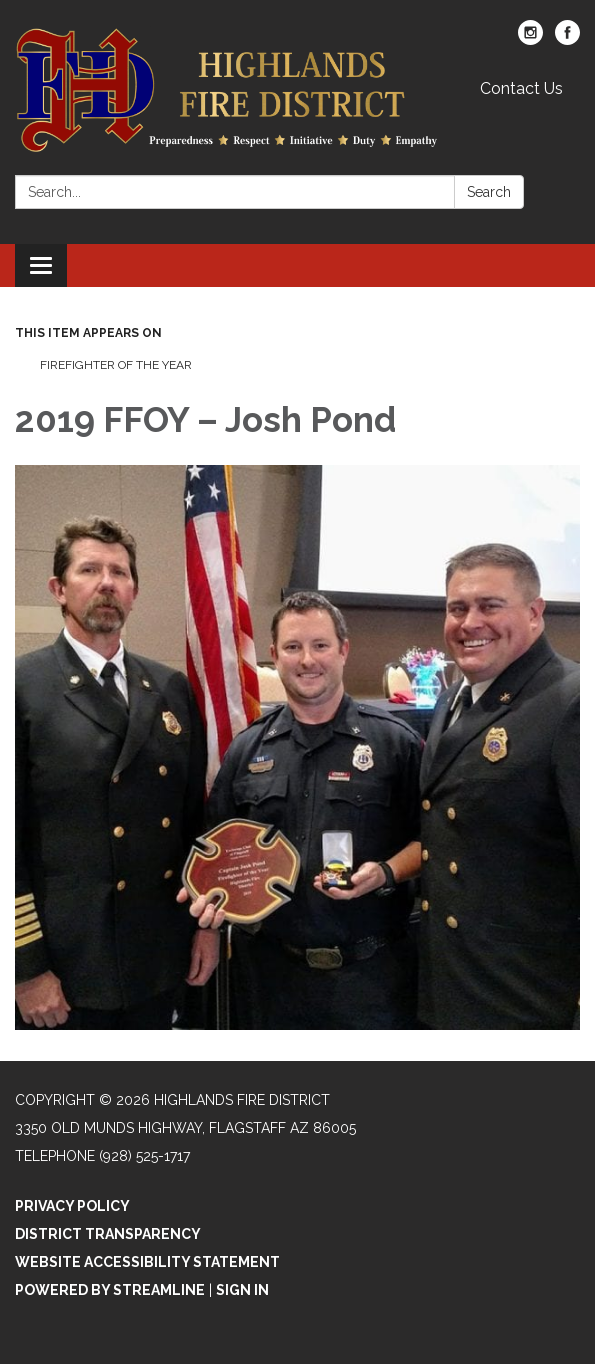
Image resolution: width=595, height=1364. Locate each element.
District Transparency (108, 1234)
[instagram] (530, 39)
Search (489, 192)
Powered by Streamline (110, 1290)
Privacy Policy (72, 1206)
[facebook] (567, 39)
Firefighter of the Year (116, 365)
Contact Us (521, 88)
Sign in (242, 1290)
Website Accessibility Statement (147, 1262)
